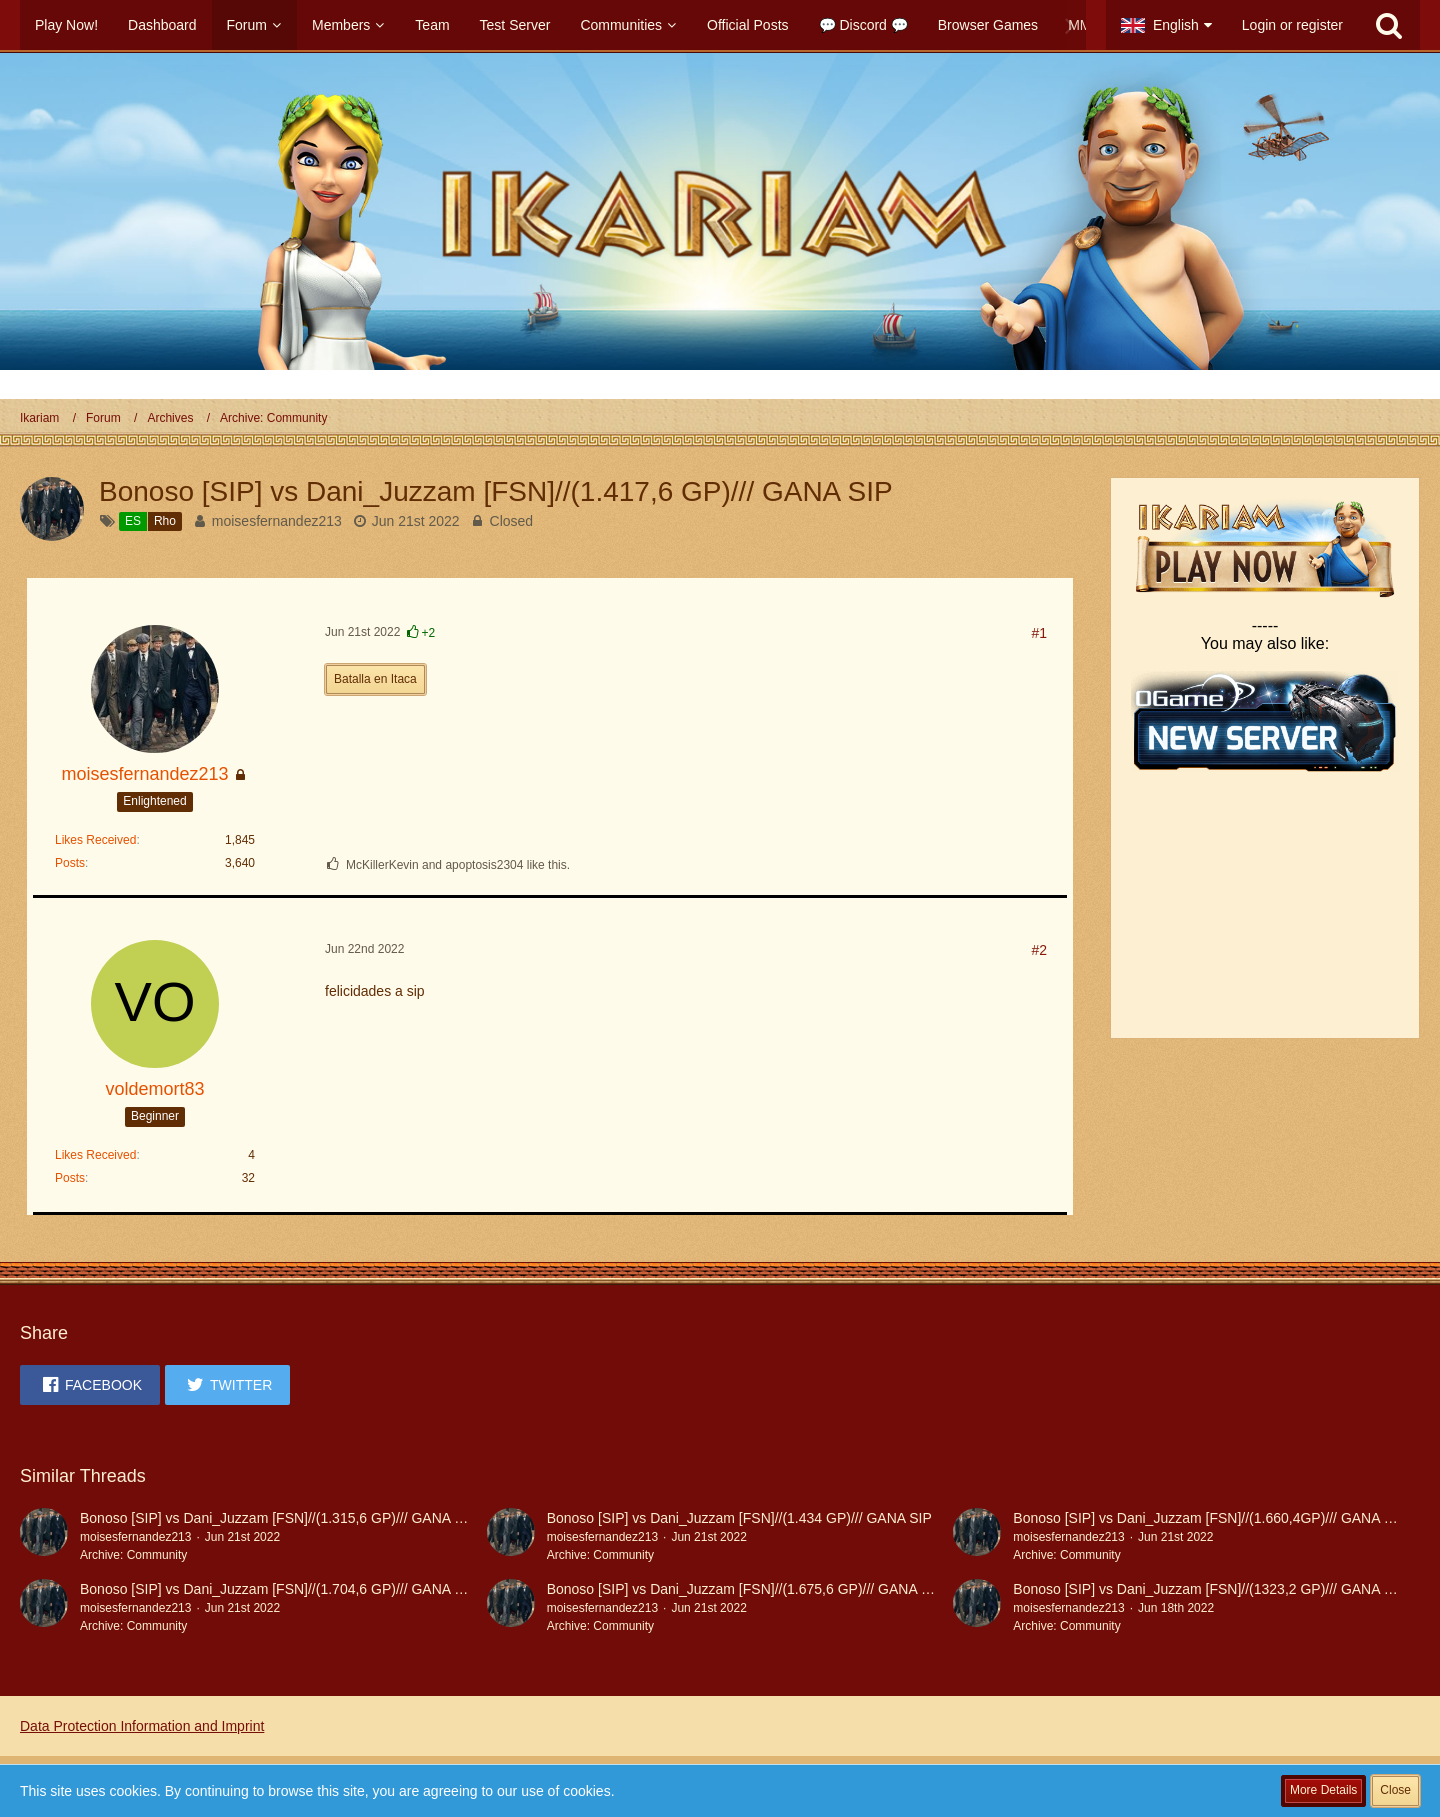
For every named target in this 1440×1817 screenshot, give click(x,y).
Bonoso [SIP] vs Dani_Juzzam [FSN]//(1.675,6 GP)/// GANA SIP (745, 1589)
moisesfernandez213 (277, 521)
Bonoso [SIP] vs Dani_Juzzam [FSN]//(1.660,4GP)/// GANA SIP (1209, 1518)
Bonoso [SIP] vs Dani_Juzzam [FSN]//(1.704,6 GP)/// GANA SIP (278, 1589)
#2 (1039, 950)
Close (1395, 1790)
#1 (1039, 633)
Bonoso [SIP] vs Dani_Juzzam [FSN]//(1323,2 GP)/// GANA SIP (1209, 1589)
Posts (70, 863)
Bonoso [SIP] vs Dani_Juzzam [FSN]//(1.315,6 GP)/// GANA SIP (278, 1518)
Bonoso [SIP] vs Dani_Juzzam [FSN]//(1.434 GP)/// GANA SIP (739, 1518)
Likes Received (95, 840)
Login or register (1292, 25)
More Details (1323, 1790)
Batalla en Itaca (375, 679)
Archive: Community (133, 1555)
